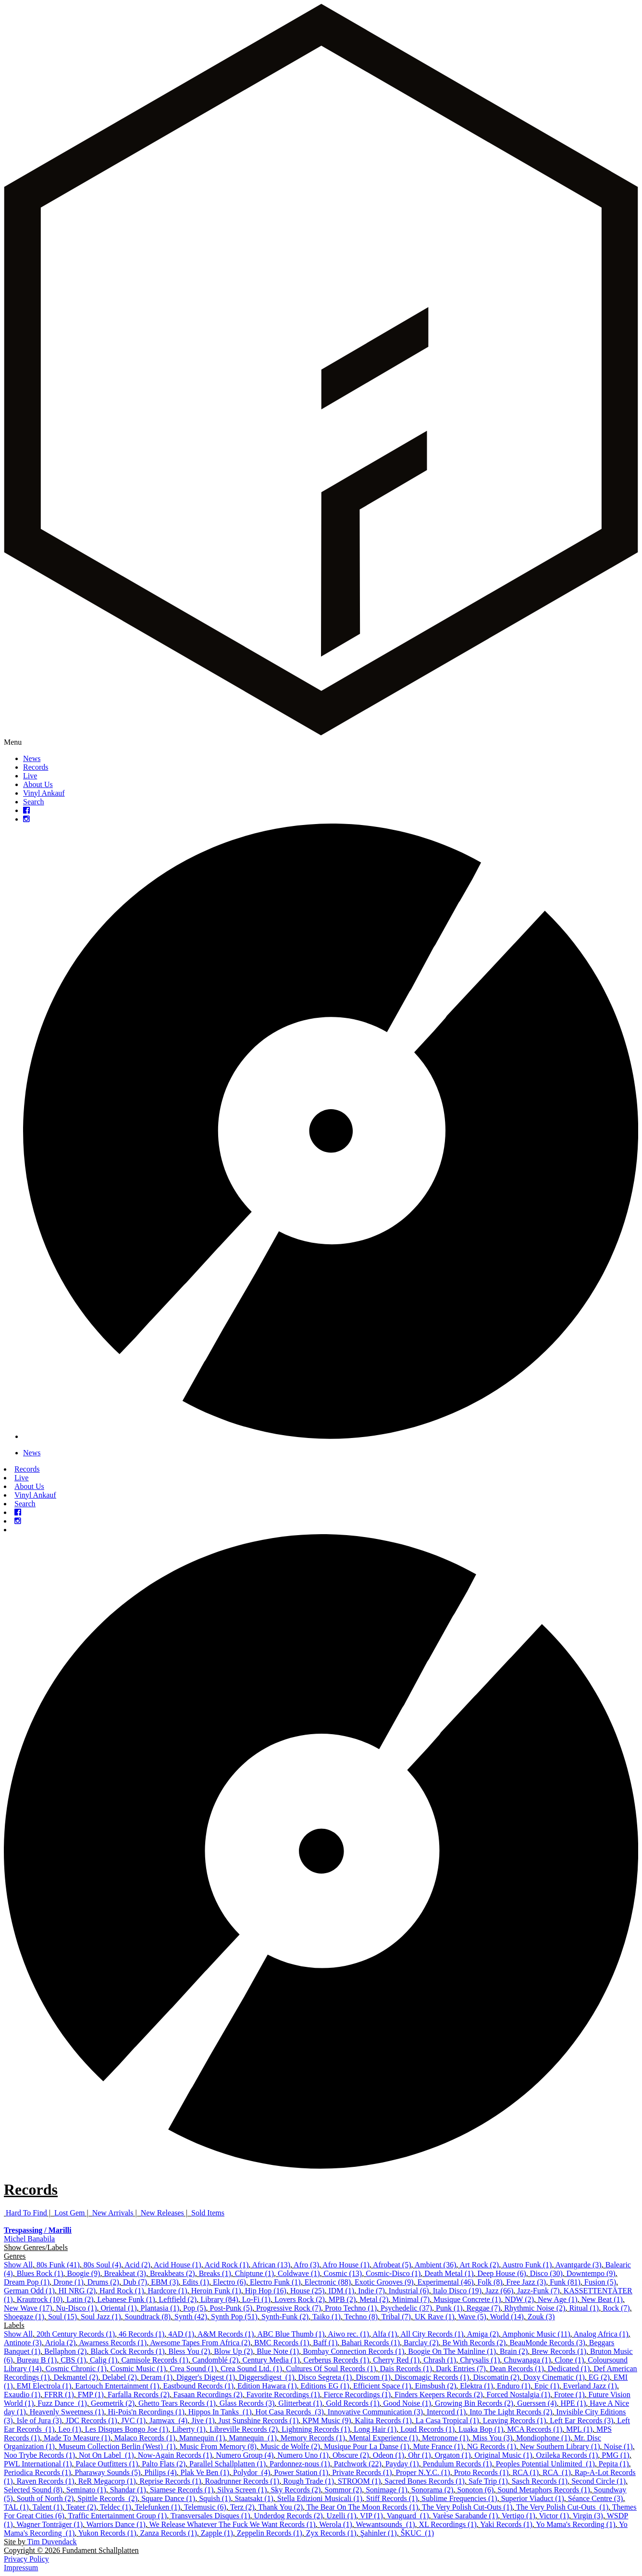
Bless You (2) (189, 2351)
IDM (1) (341, 2291)
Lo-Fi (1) (256, 2299)
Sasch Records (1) (540, 2481)
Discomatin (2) (496, 2377)
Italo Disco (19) (457, 2291)
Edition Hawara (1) (267, 2386)
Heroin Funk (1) (216, 2291)
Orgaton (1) (453, 2455)
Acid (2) (137, 2265)
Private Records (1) (362, 2472)
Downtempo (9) (591, 2273)
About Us (38, 784)
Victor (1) (554, 2516)
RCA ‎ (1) (557, 2472)
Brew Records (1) (558, 2351)
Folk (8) (490, 2282)
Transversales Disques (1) (210, 2516)
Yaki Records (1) (506, 2524)
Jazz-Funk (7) (538, 2291)
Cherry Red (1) (396, 2360)
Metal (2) (373, 2299)
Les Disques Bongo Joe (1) (126, 2429)
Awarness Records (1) (113, 2342)
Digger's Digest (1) (205, 2377)
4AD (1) (181, 2334)
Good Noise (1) (407, 2403)
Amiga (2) (483, 2334)
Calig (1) (103, 2360)
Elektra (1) (476, 2386)
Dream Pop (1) (26, 2282)
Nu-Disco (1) (76, 2308)
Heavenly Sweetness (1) (67, 2412)
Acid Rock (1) (227, 2265)
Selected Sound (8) (33, 2490)
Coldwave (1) (299, 2273)
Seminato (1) (86, 2490)
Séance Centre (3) (595, 2498)
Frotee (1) (569, 2394)
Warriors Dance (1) (116, 2524)
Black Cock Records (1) (127, 2351)
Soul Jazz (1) (101, 2317)
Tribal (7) (396, 2317)
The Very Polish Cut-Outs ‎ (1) (562, 2507)
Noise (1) (618, 2446)
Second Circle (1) (598, 2481)
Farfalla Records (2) (139, 2394)
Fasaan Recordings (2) (208, 2394)
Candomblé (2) (215, 2360)
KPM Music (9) (326, 2420)
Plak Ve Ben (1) (205, 2472)
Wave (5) (472, 2317)
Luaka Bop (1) (480, 2429)
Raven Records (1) (45, 2481)
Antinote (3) (23, 2342)
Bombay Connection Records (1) (353, 2351)
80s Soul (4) (102, 2265)
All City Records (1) (431, 2334)
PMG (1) (615, 2455)
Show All (18, 2265)
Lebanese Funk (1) (126, 2299)
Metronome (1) (445, 2438)
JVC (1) (133, 2420)
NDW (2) (519, 2299)
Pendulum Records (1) (457, 2464)
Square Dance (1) (168, 2498)
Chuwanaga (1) (527, 2360)
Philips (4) (160, 2472)
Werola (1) (335, 2524)
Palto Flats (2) (163, 2464)
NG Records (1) (491, 2446)
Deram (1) (157, 2377)
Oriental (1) (118, 2308)
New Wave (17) (28, 2308)
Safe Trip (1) (488, 2481)
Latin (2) (79, 2299)
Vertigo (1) (518, 2516)
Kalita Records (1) (383, 2420)
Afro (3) (306, 2265)
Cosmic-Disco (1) (393, 2273)
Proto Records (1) (481, 2472)
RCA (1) (525, 2472)
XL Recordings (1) (448, 2524)
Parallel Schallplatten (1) (227, 2464)
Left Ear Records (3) (581, 2420)
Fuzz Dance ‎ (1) (62, 2403)
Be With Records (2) (474, 2342)
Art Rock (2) (479, 2265)
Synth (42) (190, 2317)
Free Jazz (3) (526, 2282)
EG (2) (599, 2377)
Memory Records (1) (313, 2438)
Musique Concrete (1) (467, 2299)
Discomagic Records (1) (432, 2377)
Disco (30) (546, 2273)
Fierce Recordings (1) (357, 2394)
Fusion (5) (600, 2282)
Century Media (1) (270, 2360)
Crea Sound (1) (193, 2368)
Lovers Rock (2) (299, 2299)
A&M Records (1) (226, 2334)
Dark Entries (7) (461, 2368)
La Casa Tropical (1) (447, 2420)
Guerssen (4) (536, 2403)
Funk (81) (565, 2282)
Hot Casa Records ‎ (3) (290, 2412)
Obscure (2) (351, 2455)
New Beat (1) (602, 2299)
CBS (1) (73, 2360)
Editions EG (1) (325, 2386)
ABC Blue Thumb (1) (291, 2334)
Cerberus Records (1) (336, 2360)
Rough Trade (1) (308, 2481)
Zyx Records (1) (331, 2533)
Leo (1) (69, 2429)
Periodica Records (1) (37, 2472)
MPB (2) (342, 2299)
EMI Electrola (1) (44, 2386)
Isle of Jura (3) (39, 2420)
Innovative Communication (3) (375, 2412)
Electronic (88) (328, 2282)
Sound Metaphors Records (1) (543, 2490)
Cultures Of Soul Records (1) (331, 2368)
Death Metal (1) (448, 2273)
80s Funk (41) (58, 2265)
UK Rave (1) (435, 2317)
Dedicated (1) (569, 2368)
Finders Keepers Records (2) (439, 2394)
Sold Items (207, 2213)
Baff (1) (325, 2342)
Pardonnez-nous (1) (300, 2464)
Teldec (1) (115, 2507)
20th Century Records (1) (76, 2334)
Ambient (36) (436, 2265)
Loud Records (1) (427, 2429)
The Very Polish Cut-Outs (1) (467, 2507)
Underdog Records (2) (288, 2516)
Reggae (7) (484, 2308)
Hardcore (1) (167, 2291)
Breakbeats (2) (172, 2273)
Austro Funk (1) (527, 2265)
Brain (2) (514, 2351)
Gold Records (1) (352, 2403)
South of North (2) (45, 2498)
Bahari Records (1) (370, 2342)
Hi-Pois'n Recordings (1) (146, 2412)
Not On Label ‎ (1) (106, 2455)
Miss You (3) (492, 2438)
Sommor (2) (343, 2490)
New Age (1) (558, 2299)
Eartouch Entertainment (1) (117, 2386)
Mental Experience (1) (383, 2438)
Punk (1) (449, 2308)
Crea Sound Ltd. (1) (251, 2368)
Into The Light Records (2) (510, 2412)
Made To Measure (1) (77, 2438)
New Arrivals (113, 2213)
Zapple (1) (217, 2533)
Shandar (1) (128, 2490)
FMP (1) (91, 2394)
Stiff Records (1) (392, 2498)
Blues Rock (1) (40, 2273)
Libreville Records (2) (244, 2429)
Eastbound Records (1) (198, 2386)
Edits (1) (196, 2282)
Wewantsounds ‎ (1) (385, 2524)
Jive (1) (202, 2420)
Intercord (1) (446, 2412)
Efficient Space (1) (382, 2386)
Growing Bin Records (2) (474, 2403)
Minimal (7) (411, 2299)
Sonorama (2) (432, 2490)
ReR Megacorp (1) (107, 2481)
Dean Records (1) (517, 2368)
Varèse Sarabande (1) (465, 2516)
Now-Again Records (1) (175, 2455)
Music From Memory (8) (217, 2446)
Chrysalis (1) (480, 2360)
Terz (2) (242, 2507)
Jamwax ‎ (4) (168, 2420)
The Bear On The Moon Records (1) (363, 2507)
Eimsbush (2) (435, 2386)
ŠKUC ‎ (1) (417, 2533)
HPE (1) (573, 2403)
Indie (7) (371, 2291)
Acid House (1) (177, 2265)
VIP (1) (371, 2516)
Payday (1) (402, 2464)
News (31, 758)
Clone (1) (569, 2360)
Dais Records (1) (406, 2368)
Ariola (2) (60, 2342)
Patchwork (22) (358, 2464)
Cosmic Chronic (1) (76, 2368)
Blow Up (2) (233, 2351)
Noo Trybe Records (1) (39, 2455)
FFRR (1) (59, 2394)
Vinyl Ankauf (44, 793)
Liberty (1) (189, 2429)
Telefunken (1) (157, 2507)
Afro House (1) (346, 2265)
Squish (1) (215, 2498)
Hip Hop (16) (265, 2291)
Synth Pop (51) (234, 2317)
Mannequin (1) (202, 2438)
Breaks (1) (215, 2273)
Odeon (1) (388, 2455)
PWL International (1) (38, 2464)
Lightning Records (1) (316, 2429)
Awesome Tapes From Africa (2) (200, 2342)
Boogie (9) (83, 2273)
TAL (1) (16, 2507)
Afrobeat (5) (392, 2265)
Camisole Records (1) (154, 2360)
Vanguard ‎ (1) (408, 2516)
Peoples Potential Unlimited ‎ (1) (545, 2464)
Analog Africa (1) (601, 2334)
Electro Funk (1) (275, 2282)
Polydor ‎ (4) (251, 2472)
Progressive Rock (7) (288, 2308)
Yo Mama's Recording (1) (575, 2524)
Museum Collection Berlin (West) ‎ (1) (117, 2446)
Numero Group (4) (244, 2455)
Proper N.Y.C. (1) (423, 2472)
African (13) (271, 2265)
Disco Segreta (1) (325, 2377)
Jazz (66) (499, 2291)
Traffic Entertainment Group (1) (117, 2516)
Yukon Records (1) (107, 2533)
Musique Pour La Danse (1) (366, 2446)
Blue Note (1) (278, 2351)
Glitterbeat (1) (300, 2403)
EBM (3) (164, 2282)
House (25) (307, 2291)
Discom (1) (373, 2377)
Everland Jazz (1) (590, 2386)
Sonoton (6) (475, 2490)
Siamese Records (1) (181, 2490)
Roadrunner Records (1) (242, 2481)
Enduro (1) (514, 2386)
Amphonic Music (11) (536, 2334)
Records (35, 767)
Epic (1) (546, 2386)
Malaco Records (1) (144, 2438)
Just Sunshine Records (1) (259, 2420)
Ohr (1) (419, 2455)
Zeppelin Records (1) (269, 2533)
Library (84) (219, 2299)
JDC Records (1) (91, 2420)
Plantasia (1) (160, 2308)
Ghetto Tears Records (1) (177, 2403)
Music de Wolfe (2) (290, 2446)
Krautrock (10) (40, 2299)
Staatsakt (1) (254, 2498)
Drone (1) (68, 2282)
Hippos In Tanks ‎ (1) (220, 2412)
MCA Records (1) (534, 2429)
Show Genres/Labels (36, 2247)
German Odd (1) (29, 2291)
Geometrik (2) (113, 2403)
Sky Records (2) (296, 2490)
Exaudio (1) (22, 2394)
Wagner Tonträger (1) (49, 2524)
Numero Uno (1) (303, 2455)
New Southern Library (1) (560, 2446)
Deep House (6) (502, 2273)
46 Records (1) (141, 2334)
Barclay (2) (421, 2342)
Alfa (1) (384, 2334)
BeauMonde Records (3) (547, 2342)
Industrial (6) (409, 2291)
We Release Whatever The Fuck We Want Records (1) (232, 2524)
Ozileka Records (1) (567, 2455)
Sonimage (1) (386, 2490)
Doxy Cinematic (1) (554, 2377)
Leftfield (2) (178, 2299)
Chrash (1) (439, 2360)
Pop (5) (194, 2308)
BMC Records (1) (281, 2342)
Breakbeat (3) (125, 2273)
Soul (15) (62, 2317)
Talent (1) (47, 2507)
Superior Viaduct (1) (532, 2498)
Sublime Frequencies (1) (459, 2498)
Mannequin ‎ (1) (253, 2438)
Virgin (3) (588, 2516)
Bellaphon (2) (65, 2351)
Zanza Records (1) (168, 2533)
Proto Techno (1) (351, 2308)
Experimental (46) (446, 2282)
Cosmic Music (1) (138, 2368)
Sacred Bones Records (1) (424, 2481)
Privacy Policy (26, 2559)
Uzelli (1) (342, 2516)
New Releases (162, 2213)
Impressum (21, 2567)
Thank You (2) (280, 2507)
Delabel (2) (119, 2377)
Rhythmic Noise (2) (534, 2308)
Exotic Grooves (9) (384, 2282)
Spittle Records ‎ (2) (107, 2498)
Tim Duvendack (52, 2542)
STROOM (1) (359, 2481)
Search (33, 802)
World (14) (507, 2317)
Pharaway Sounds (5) (108, 2472)
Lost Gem (69, 2213)
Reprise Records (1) (170, 2481)
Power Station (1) (301, 2472)
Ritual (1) (584, 2308)
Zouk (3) (541, 2317)
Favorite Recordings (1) (283, 2394)
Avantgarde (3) (579, 2265)
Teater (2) (81, 2507)
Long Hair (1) (375, 2429)
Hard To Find (26, 2213)
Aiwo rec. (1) (348, 2334)
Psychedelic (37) (406, 2308)
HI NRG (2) (77, 2291)
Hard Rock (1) (121, 2291)
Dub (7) (135, 2282)
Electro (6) (229, 2282)
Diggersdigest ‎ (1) (267, 2377)
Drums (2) (103, 2282)
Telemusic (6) (205, 2507)
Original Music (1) (503, 2455)
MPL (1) (579, 2429)
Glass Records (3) (247, 2403)
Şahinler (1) (378, 2533)
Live (30, 776)
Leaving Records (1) (514, 2420)
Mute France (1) (438, 2446)
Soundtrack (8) (148, 2317)
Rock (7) (616, 2308)
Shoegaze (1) (24, 2317)
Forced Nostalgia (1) (518, 2394)
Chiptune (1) (254, 2273)
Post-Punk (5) (231, 2308)
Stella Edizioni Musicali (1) (319, 2498)
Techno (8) (361, 2317)
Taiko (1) (326, 2317)
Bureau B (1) (37, 2360)
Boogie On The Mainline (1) (452, 2351)
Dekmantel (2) (76, 2377)
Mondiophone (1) (543, 2438)
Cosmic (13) (343, 2273)
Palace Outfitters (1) (107, 2464)
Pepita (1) (614, 2464)
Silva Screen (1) (242, 2490)
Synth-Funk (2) (285, 2317)
